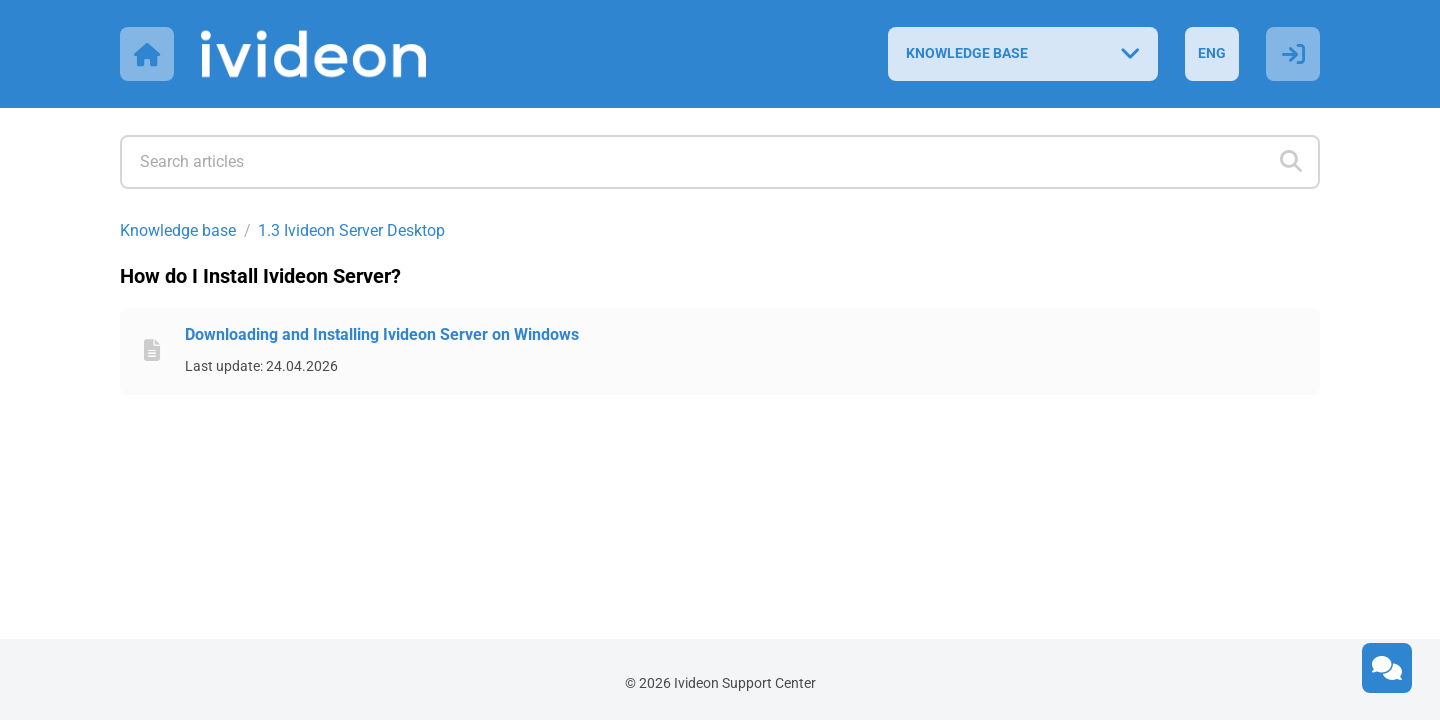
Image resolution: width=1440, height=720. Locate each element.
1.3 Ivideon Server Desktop (351, 230)
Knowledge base (178, 230)
